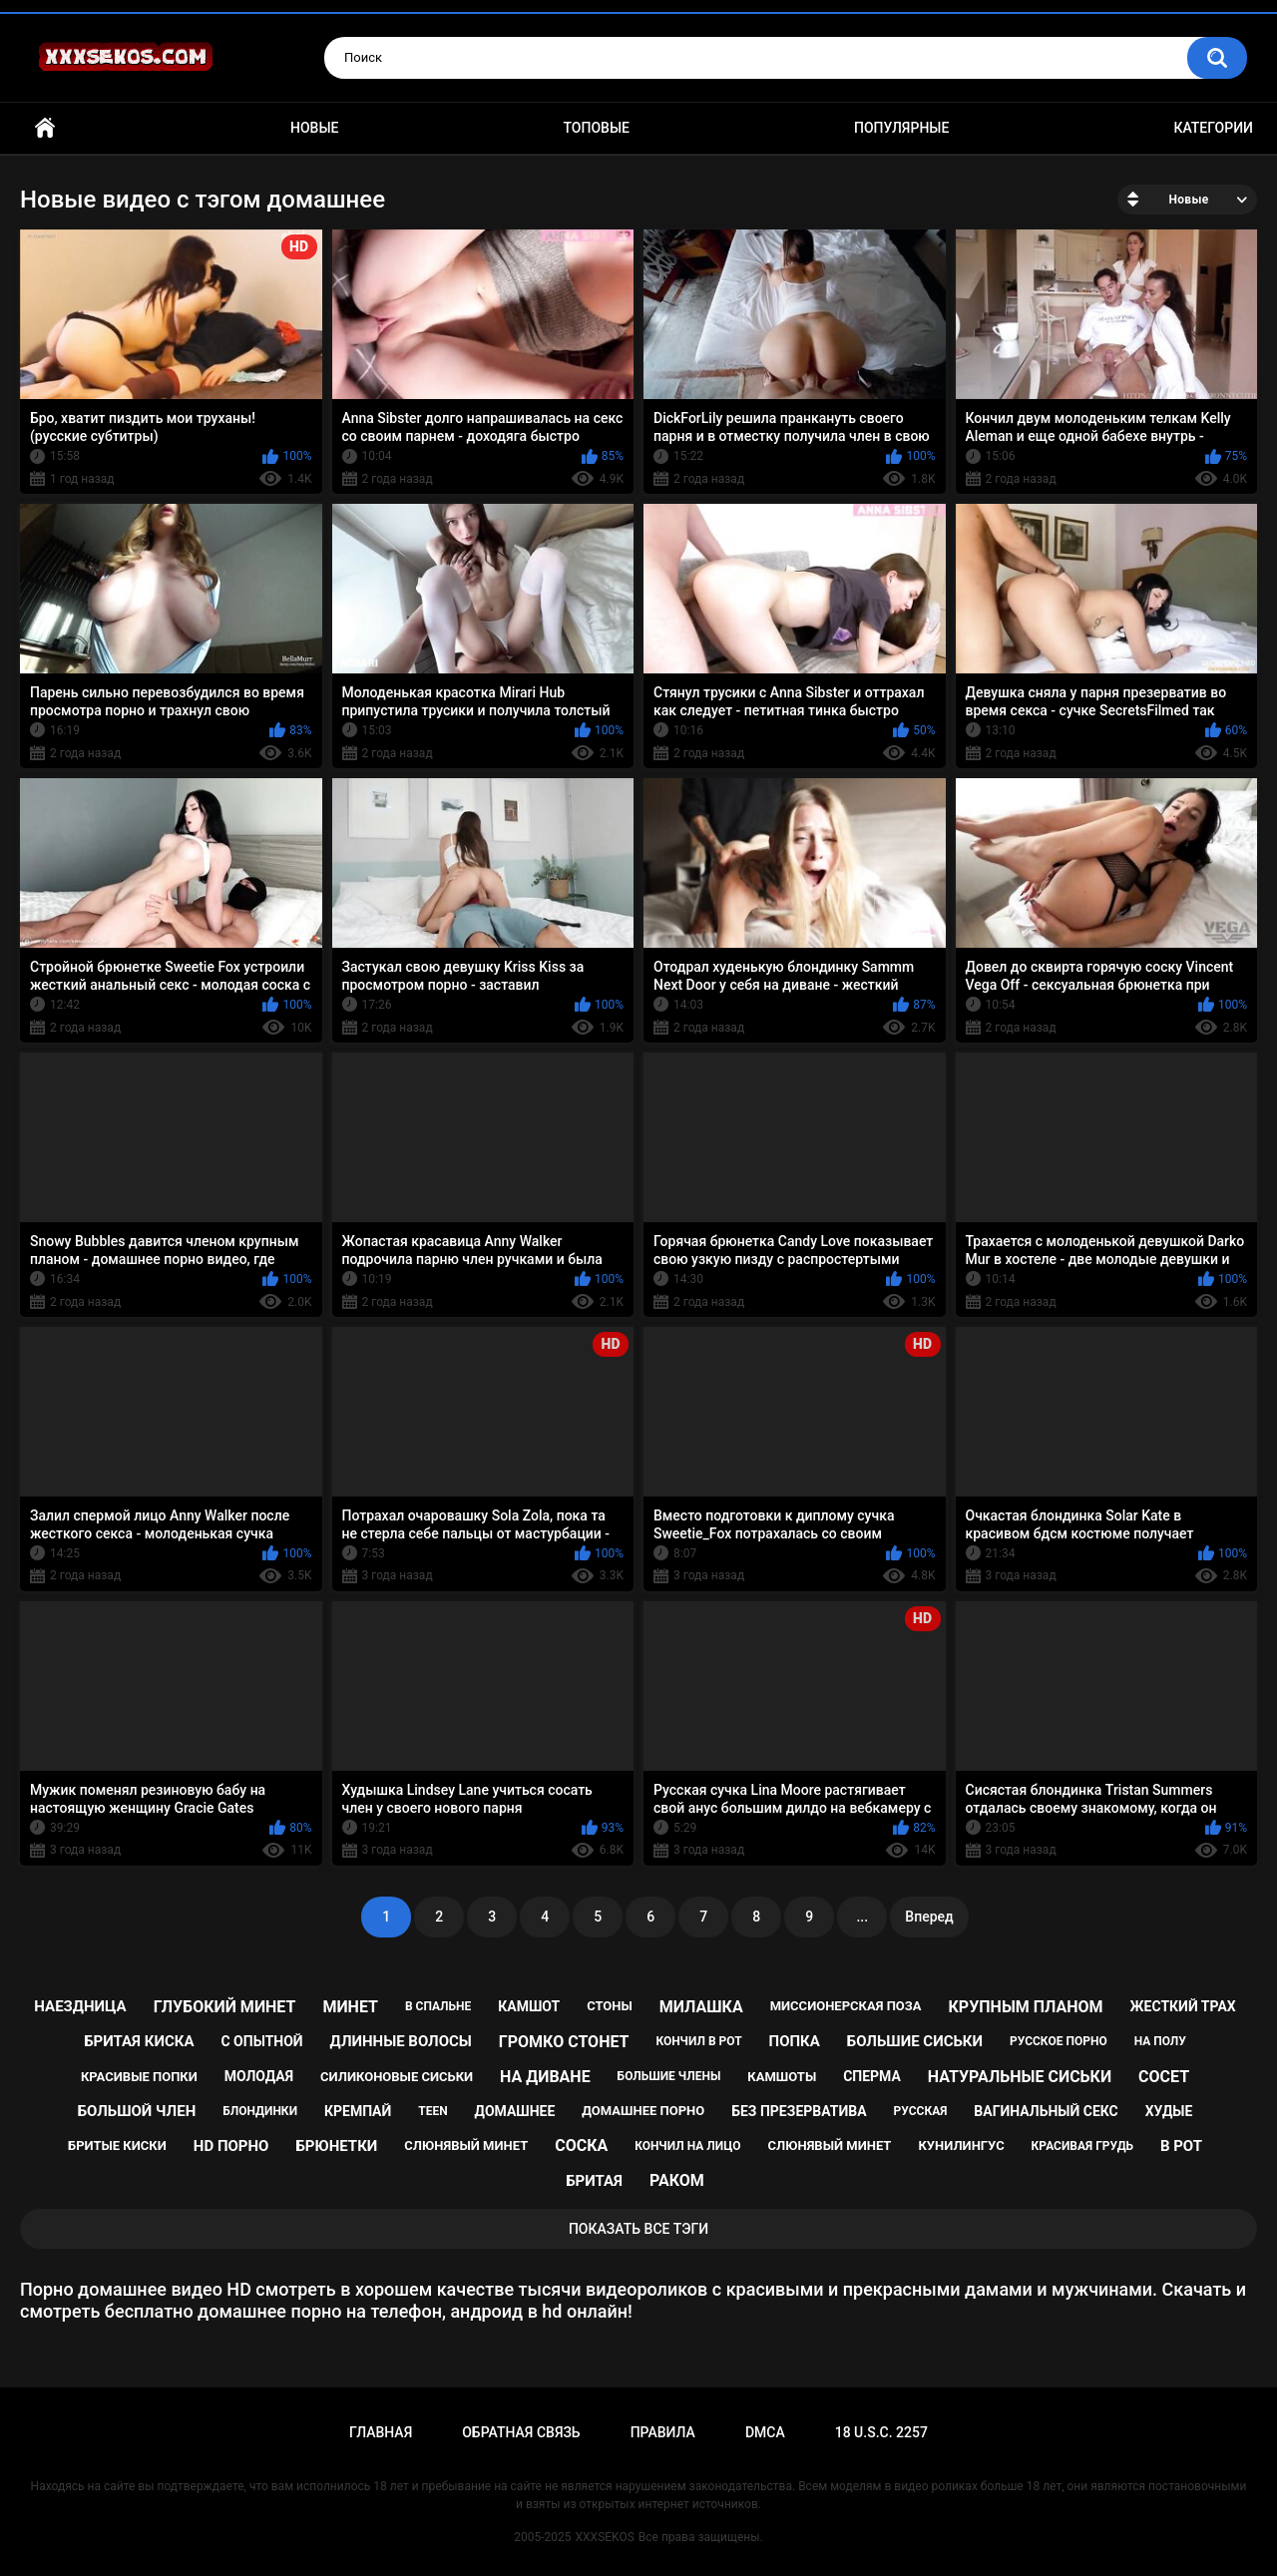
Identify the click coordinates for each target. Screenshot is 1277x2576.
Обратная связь (521, 2432)
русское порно (1058, 2041)
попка (794, 2041)
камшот (529, 2006)
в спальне (438, 2006)
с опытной (261, 2041)
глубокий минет (225, 2006)
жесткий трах (1183, 2006)
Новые (314, 128)
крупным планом (1026, 2006)
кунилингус (961, 2145)
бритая (594, 2181)
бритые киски (117, 2145)
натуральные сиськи (1019, 2076)
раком (676, 2180)
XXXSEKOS (605, 2537)
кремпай (357, 2111)
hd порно (231, 2146)
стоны (610, 2005)
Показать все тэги (638, 2229)
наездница (80, 2006)
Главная (45, 128)
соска (581, 2145)
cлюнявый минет (829, 2145)
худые (1169, 2111)
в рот (1181, 2146)
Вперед (929, 1917)
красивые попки (139, 2076)
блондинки (259, 2111)
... (862, 1917)
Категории (1213, 128)
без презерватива (798, 2111)
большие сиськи (915, 2041)
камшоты (781, 2076)
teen (432, 2111)
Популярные (901, 128)
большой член (137, 2111)
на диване (545, 2076)
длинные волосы (401, 2041)
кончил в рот (698, 2041)
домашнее (515, 2111)
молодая (258, 2076)
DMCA (765, 2432)
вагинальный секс (1045, 2111)
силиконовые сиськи (396, 2076)
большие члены (669, 2076)
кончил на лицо (687, 2146)
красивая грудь (1082, 2146)
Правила (663, 2432)
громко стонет (564, 2041)
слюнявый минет (466, 2145)
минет (350, 2006)
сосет (1163, 2076)
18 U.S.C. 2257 (881, 2432)
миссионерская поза (846, 2005)
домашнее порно (643, 2110)
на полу (1160, 2041)
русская (921, 2111)
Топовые (597, 128)
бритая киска (139, 2041)
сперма (872, 2076)
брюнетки (336, 2146)
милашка (701, 2006)
